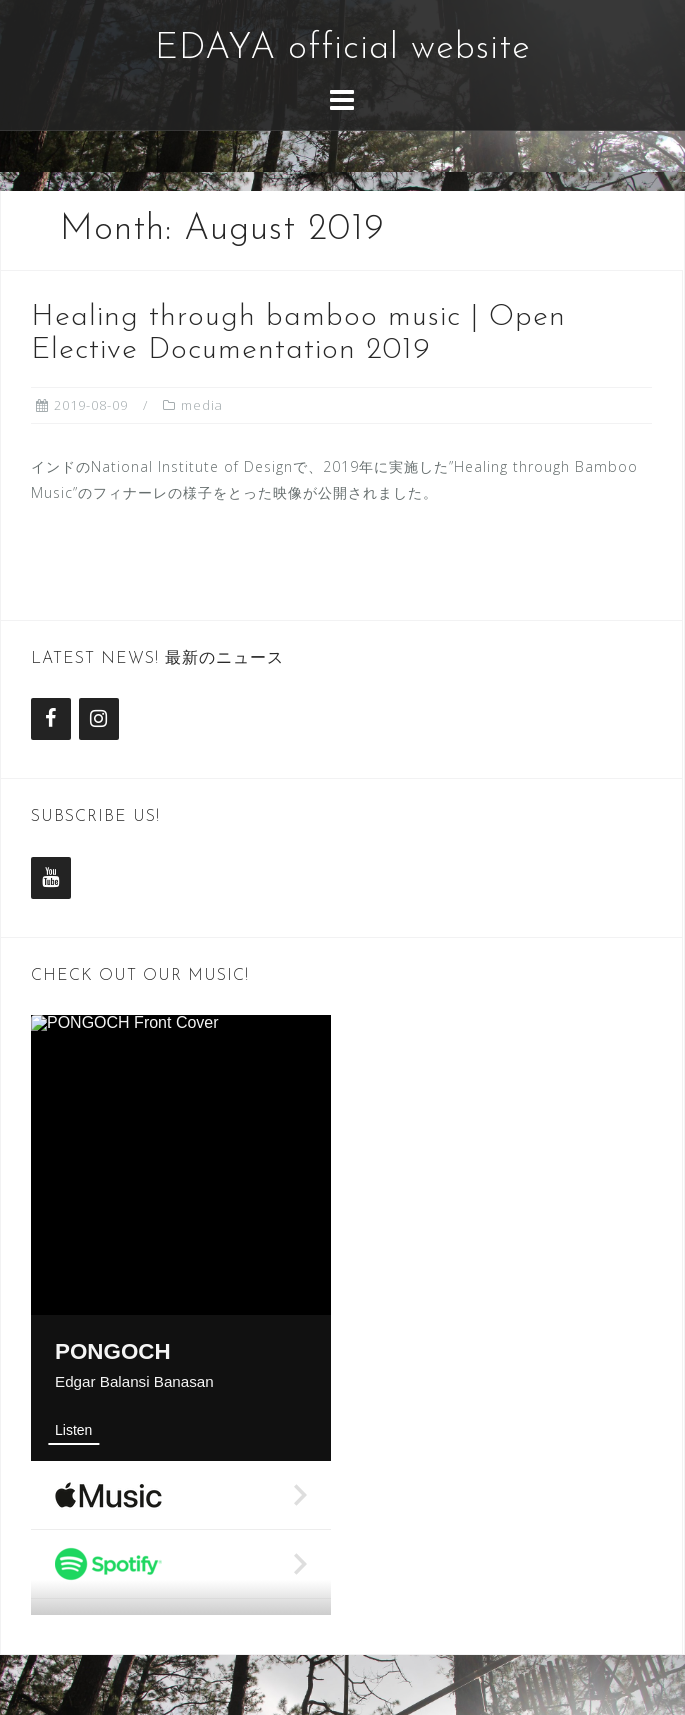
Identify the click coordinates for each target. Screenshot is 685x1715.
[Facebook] (51, 719)
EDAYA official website (343, 49)
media (202, 405)
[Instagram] (99, 719)
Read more (118, 562)
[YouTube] (51, 878)
